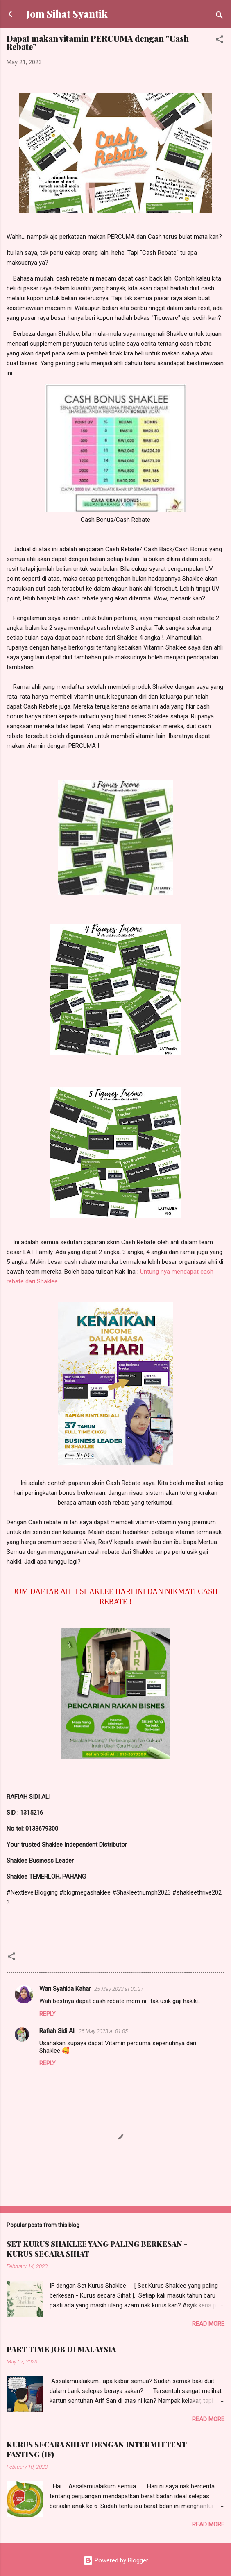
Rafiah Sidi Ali (57, 2031)
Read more (208, 2323)
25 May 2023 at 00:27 (118, 1989)
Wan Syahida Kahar (65, 1988)
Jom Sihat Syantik (67, 13)
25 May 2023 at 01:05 (103, 2031)
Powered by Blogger (115, 2560)
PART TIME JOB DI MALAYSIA (61, 2349)
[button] (219, 40)
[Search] (219, 16)
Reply (47, 2013)
